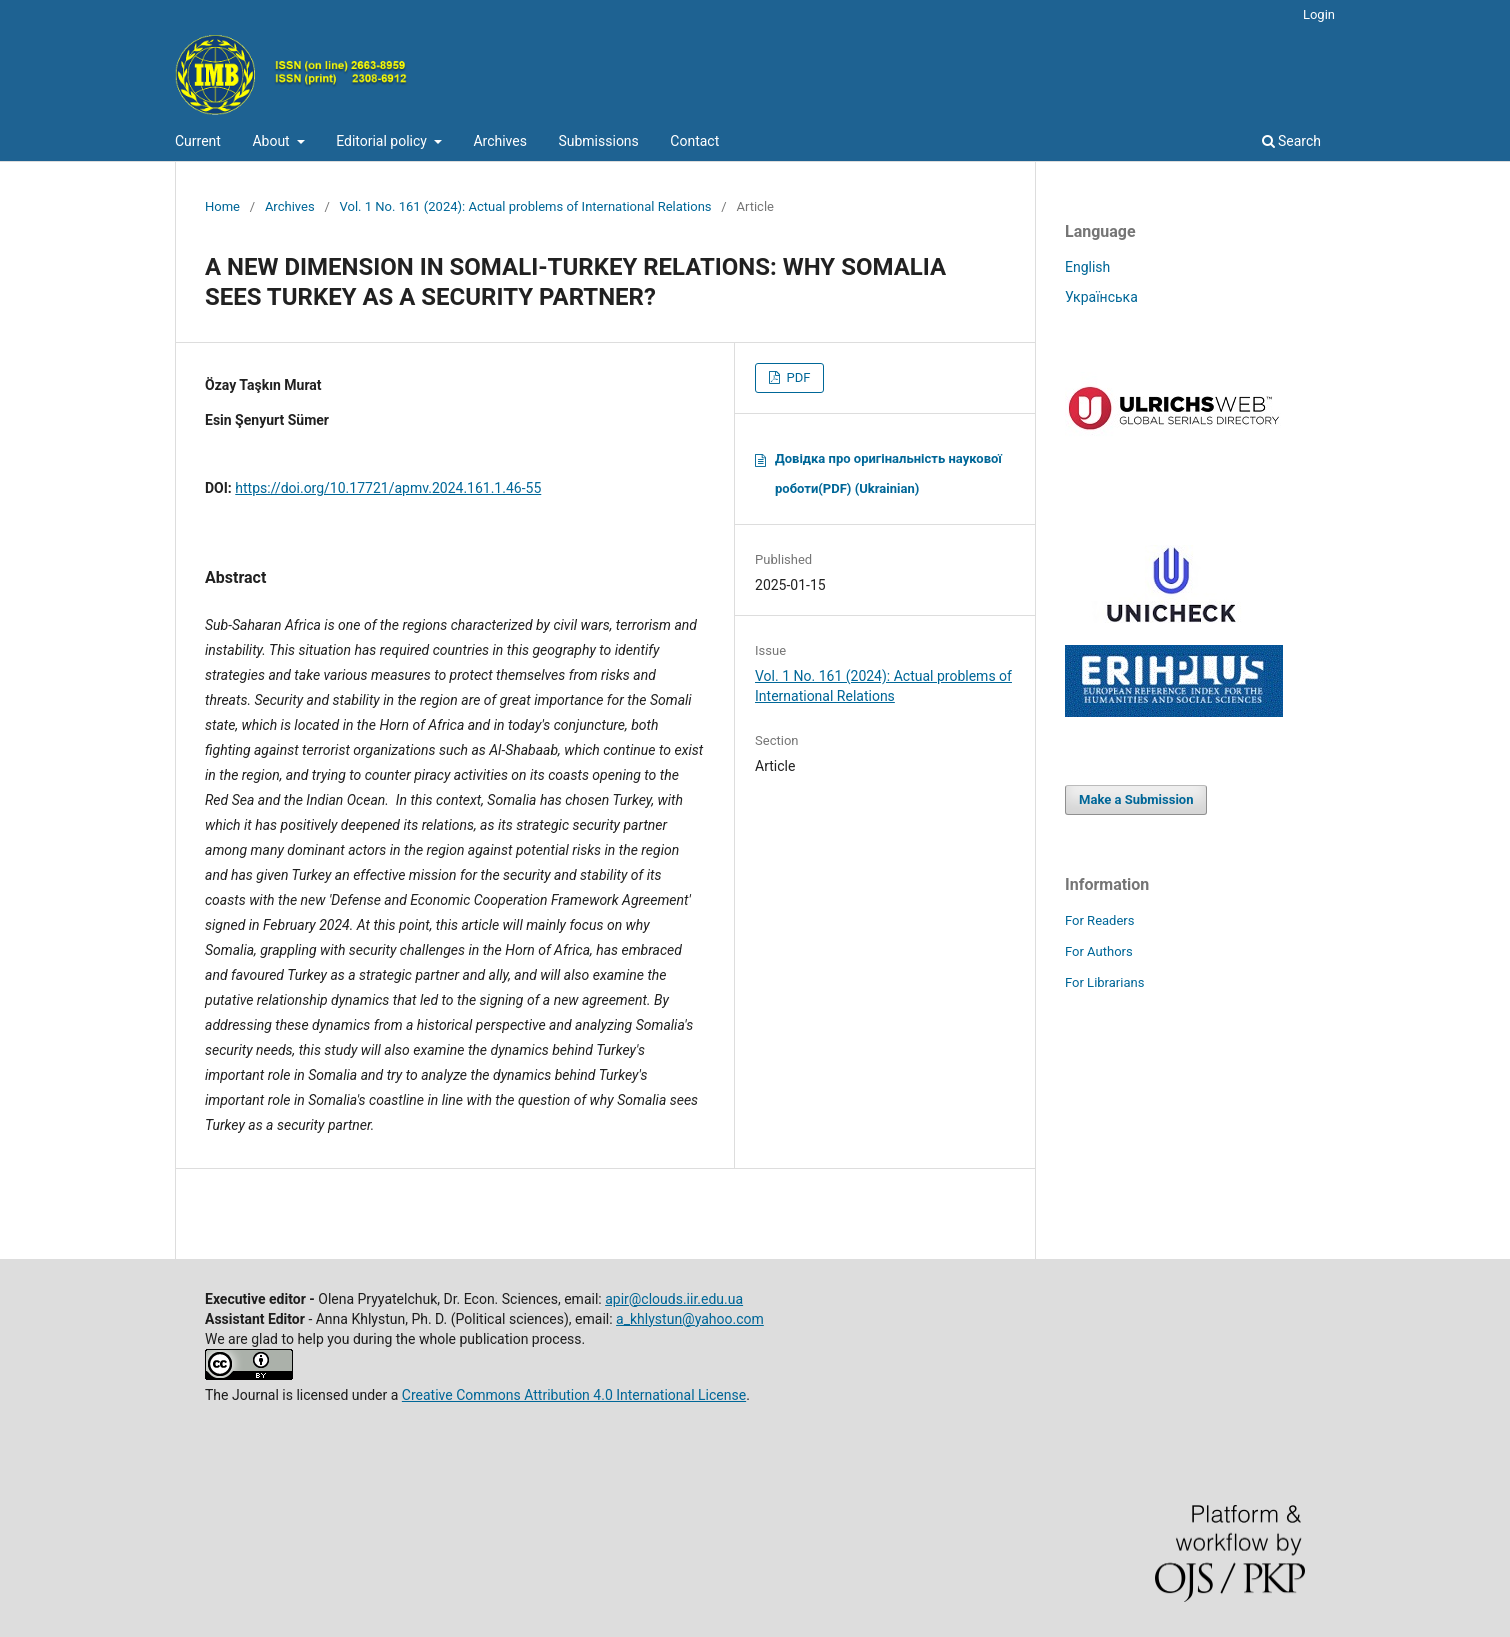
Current (198, 141)
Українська (1101, 297)
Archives (500, 141)
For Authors (1099, 951)
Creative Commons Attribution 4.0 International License (574, 1395)
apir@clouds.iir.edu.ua (674, 1299)
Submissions (598, 141)
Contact (694, 141)
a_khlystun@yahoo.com (690, 1319)
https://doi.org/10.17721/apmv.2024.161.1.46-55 (388, 488)
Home (222, 206)
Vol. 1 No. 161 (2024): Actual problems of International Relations (526, 206)
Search (1291, 141)
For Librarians (1104, 982)
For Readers (1100, 920)
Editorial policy (383, 141)
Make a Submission (1136, 799)
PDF (796, 377)
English (1087, 267)
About (272, 141)
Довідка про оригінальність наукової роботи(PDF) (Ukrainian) (888, 473)
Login (1319, 14)
